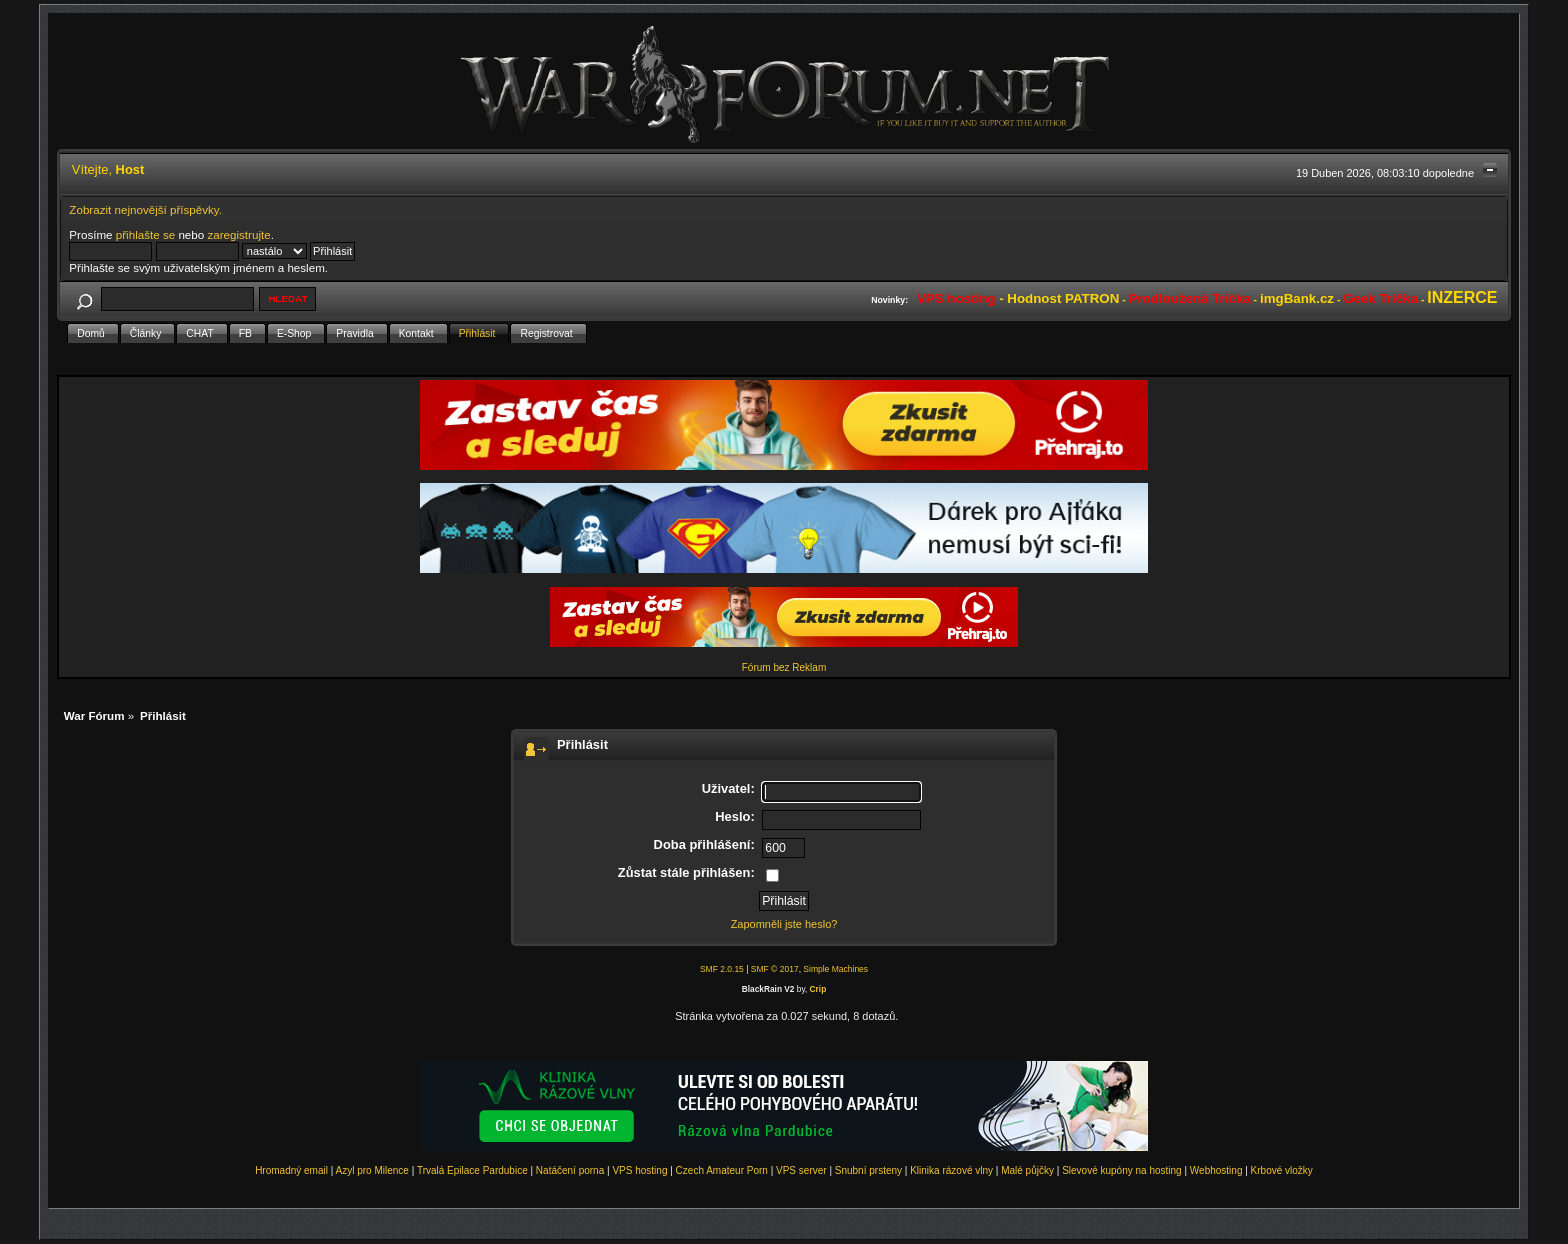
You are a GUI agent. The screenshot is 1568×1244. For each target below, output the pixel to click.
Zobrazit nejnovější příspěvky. (145, 209)
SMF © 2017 (775, 969)
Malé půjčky (1027, 1170)
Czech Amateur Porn (722, 1170)
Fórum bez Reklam (784, 667)
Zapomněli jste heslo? (784, 924)
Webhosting (1216, 1170)
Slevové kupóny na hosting (1122, 1170)
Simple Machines (835, 969)
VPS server (801, 1170)
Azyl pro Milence (372, 1170)
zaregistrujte (238, 234)
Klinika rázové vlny (951, 1170)
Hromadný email (291, 1170)
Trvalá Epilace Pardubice (472, 1170)
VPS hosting (639, 1170)
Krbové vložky (1282, 1170)
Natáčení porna (570, 1170)
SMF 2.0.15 (722, 969)
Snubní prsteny (868, 1170)
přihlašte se (145, 234)
